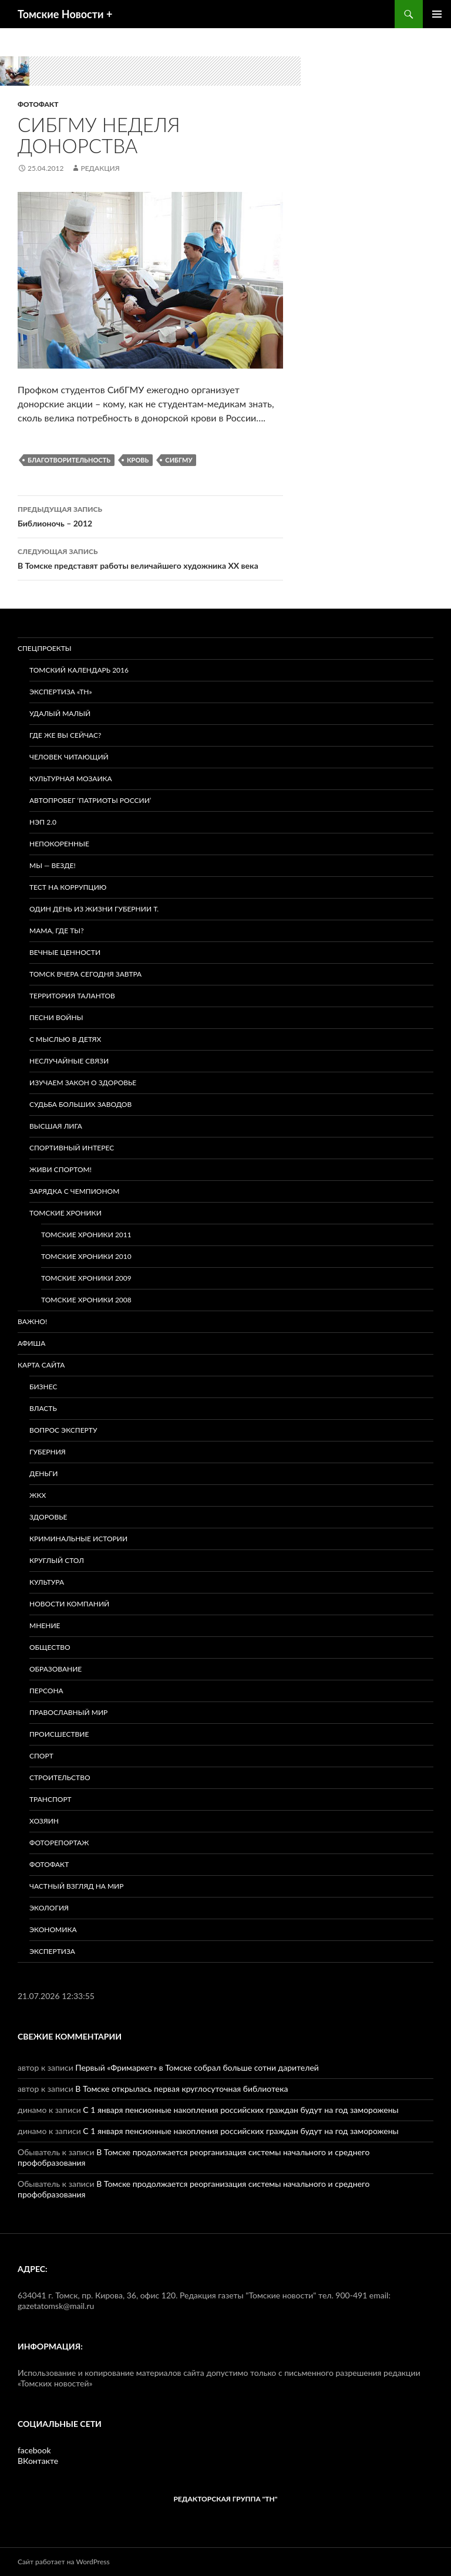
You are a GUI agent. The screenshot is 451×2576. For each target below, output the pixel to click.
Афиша (31, 1343)
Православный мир (68, 1712)
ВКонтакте (38, 2461)
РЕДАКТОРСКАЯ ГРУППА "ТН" (225, 2498)
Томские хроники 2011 (86, 1234)
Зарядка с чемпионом (74, 1191)
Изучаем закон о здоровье (82, 1082)
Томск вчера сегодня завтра (85, 974)
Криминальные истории (78, 1538)
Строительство (59, 1777)
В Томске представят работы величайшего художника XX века (150, 557)
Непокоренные (59, 843)
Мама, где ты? (56, 930)
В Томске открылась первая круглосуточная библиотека (181, 2089)
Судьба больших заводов (80, 1104)
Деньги (43, 1473)
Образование (55, 1669)
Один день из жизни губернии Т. (94, 908)
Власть (43, 1408)
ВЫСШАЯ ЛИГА (55, 1126)
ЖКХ (37, 1495)
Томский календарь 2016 (79, 670)
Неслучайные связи (69, 1060)
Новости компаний (69, 1603)
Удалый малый (59, 713)
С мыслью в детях (65, 1039)
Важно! (32, 1321)
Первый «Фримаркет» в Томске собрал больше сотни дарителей (197, 2067)
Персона (46, 1690)
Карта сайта (41, 1364)
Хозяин (44, 1821)
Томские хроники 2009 (86, 1278)
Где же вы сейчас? (65, 735)
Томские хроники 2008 (86, 1299)
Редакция (99, 168)
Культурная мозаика (70, 778)
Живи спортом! (60, 1169)
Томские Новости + (65, 14)
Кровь (138, 460)
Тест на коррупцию (67, 887)
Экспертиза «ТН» (60, 691)
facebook (34, 2450)
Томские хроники (65, 1212)
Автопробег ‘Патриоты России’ (90, 800)
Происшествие (59, 1734)
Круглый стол (56, 1560)
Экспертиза (52, 1951)
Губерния (47, 1451)
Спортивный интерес (71, 1147)
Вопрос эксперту (63, 1430)
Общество (49, 1647)
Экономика (53, 1929)
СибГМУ (178, 460)
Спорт (41, 1755)
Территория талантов (72, 995)
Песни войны (56, 1017)
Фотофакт (38, 104)
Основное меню (437, 14)
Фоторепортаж (59, 1842)
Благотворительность (69, 460)
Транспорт (50, 1799)
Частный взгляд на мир (76, 1886)
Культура (46, 1582)
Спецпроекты (45, 648)
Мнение (44, 1625)
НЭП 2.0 (42, 822)
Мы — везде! (52, 865)
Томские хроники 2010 (86, 1256)
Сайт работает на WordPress (64, 2561)
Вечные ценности (64, 952)
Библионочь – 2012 (150, 515)
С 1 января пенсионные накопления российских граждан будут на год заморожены (240, 2110)
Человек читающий (69, 756)
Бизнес (43, 1386)
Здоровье (48, 1516)
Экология (49, 1907)
